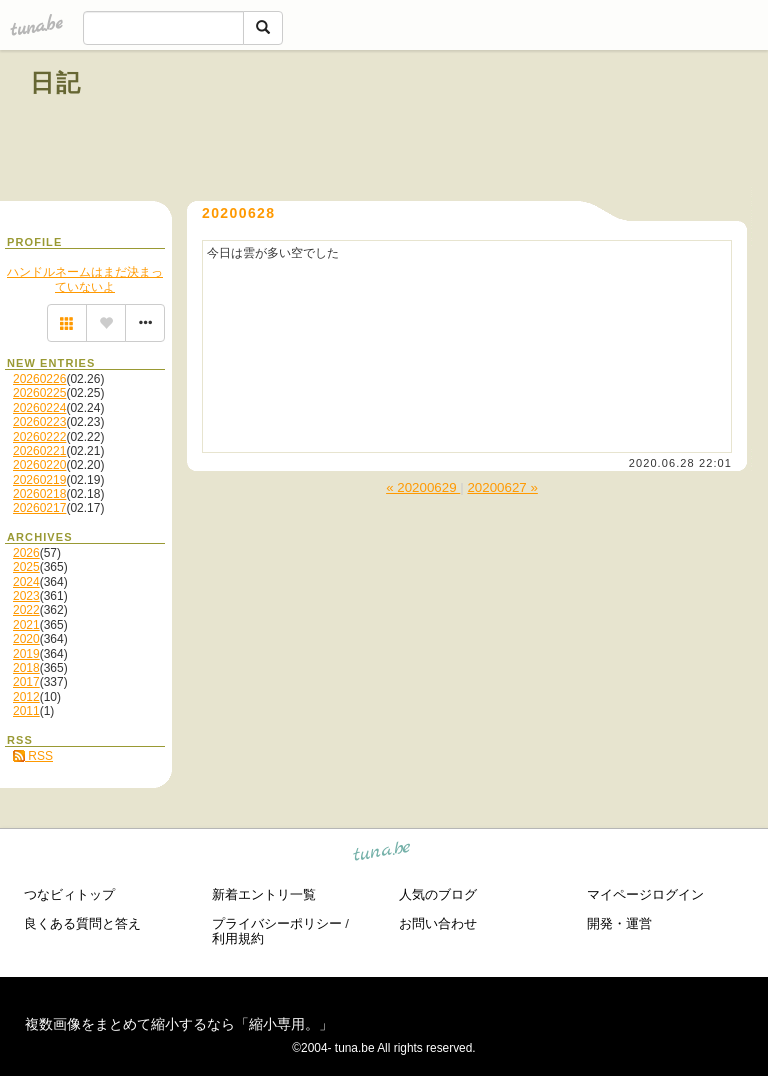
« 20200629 (423, 487)
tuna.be (382, 854)
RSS (33, 756)
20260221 (39, 451)
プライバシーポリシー (277, 923)
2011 (26, 711)
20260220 (39, 465)
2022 (26, 610)
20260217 (39, 508)
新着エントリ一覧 (264, 894)
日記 (56, 82)
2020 (26, 639)
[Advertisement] (510, 128)
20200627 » (502, 487)
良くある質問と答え (82, 923)
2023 (26, 596)
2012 (26, 697)
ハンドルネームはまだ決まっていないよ (85, 279)
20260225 (39, 393)
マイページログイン (645, 894)
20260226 (39, 379)
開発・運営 (619, 923)
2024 (26, 582)
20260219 (39, 480)
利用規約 (238, 938)
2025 (26, 567)
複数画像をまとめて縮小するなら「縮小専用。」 (179, 1024)
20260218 (39, 494)
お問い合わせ (438, 923)
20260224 (39, 408)
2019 (26, 654)
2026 (26, 553)
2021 (26, 625)
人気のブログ (438, 894)
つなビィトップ (69, 894)
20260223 (39, 422)
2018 (26, 668)
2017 (26, 682)
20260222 (39, 437)
